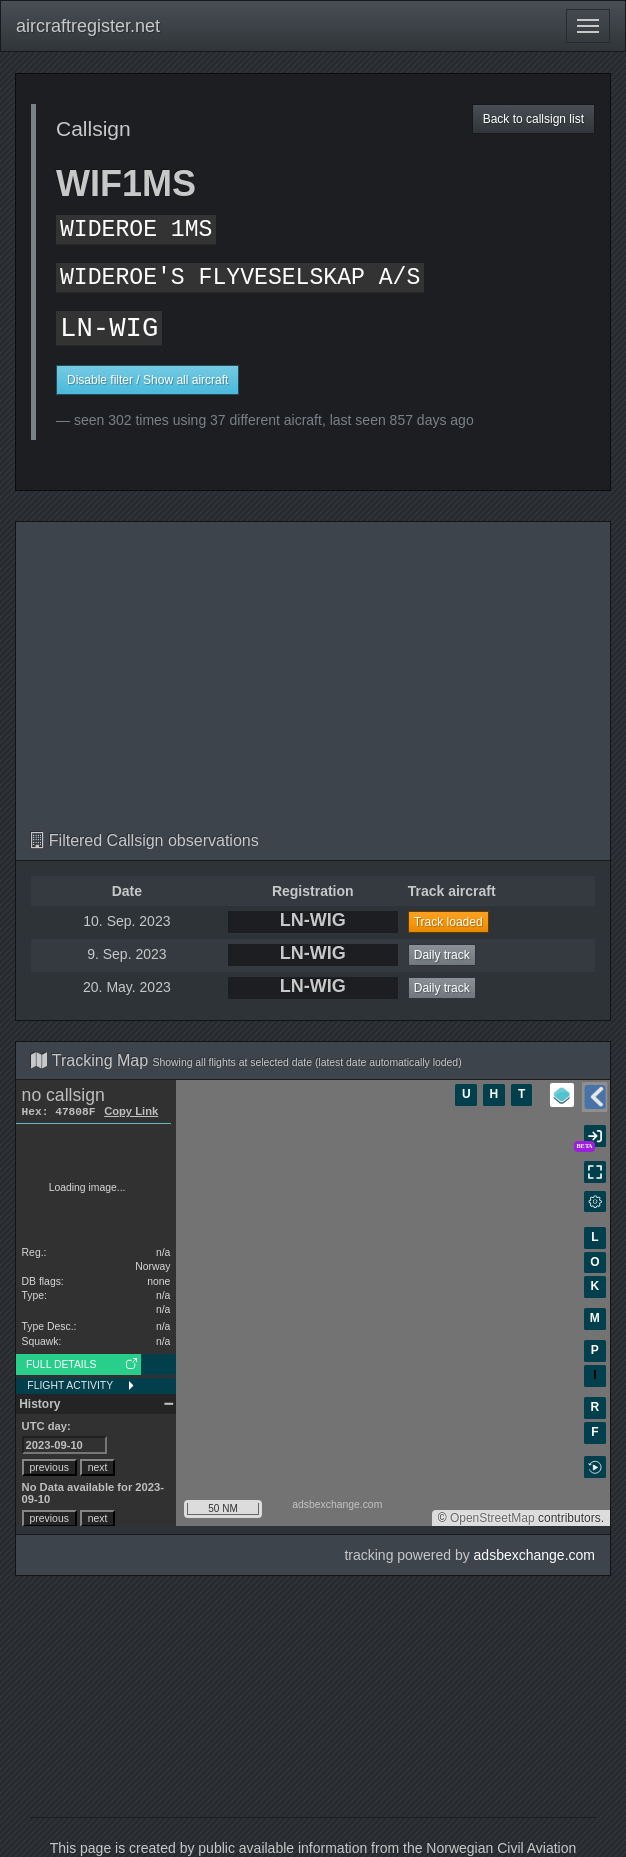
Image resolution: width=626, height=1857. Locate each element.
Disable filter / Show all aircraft (147, 380)
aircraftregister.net (88, 26)
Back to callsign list (533, 119)
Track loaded (448, 922)
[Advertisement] (313, 682)
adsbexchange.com (534, 1555)
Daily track (442, 955)
